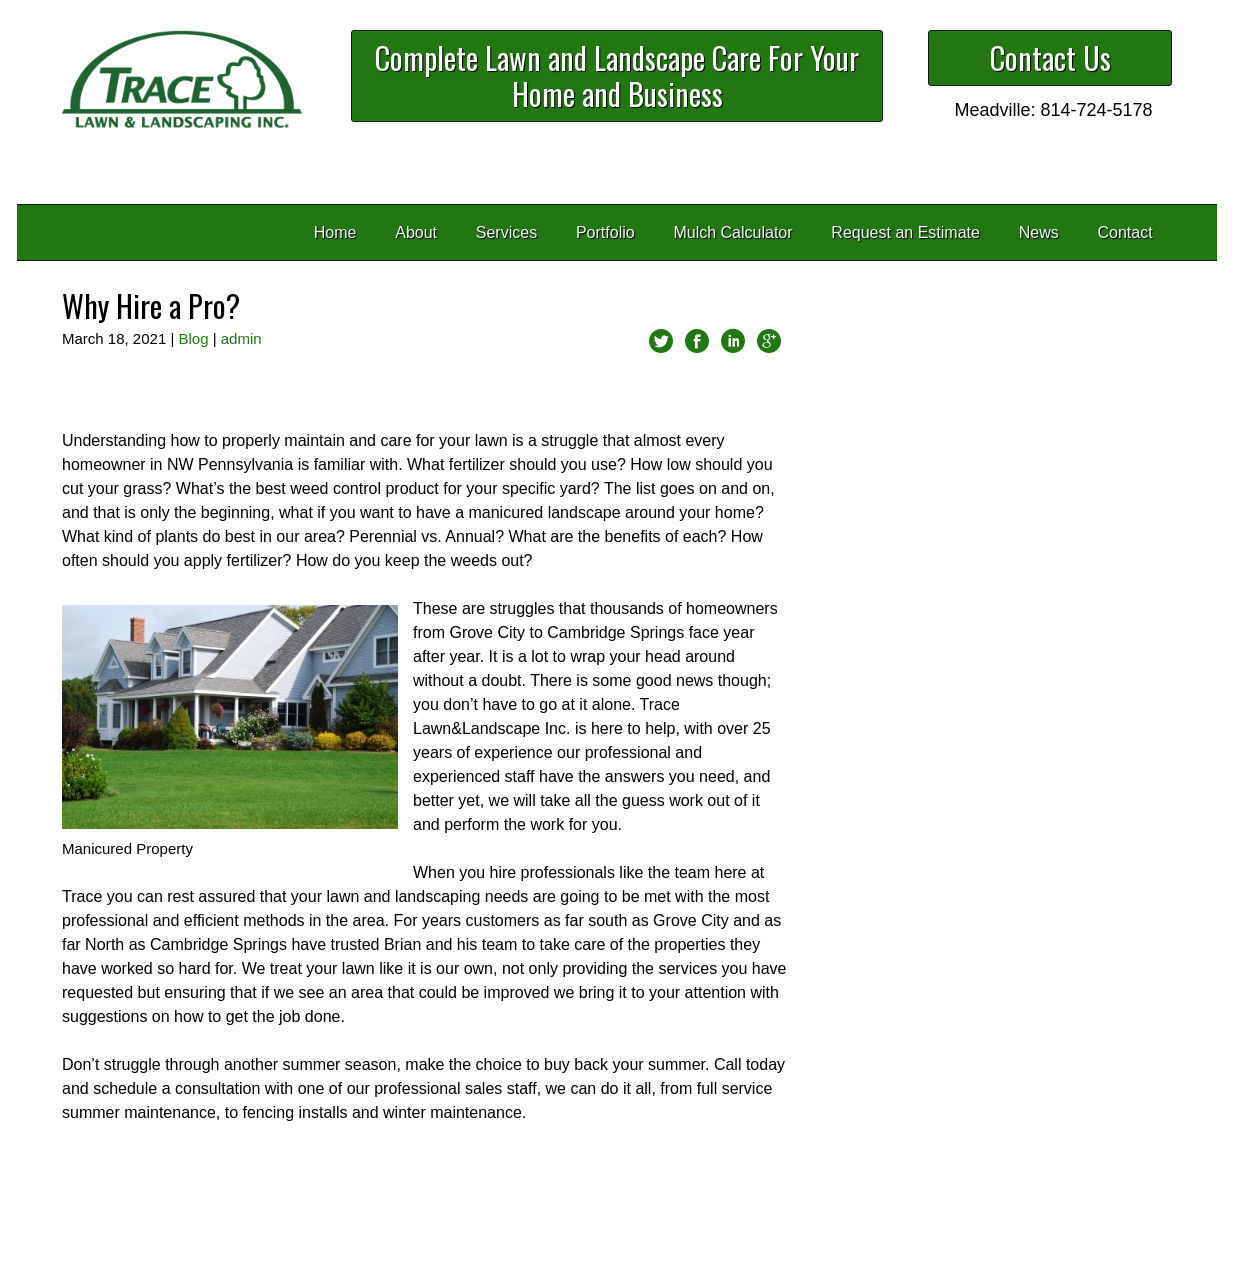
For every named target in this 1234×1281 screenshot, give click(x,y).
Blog (193, 338)
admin (241, 338)
